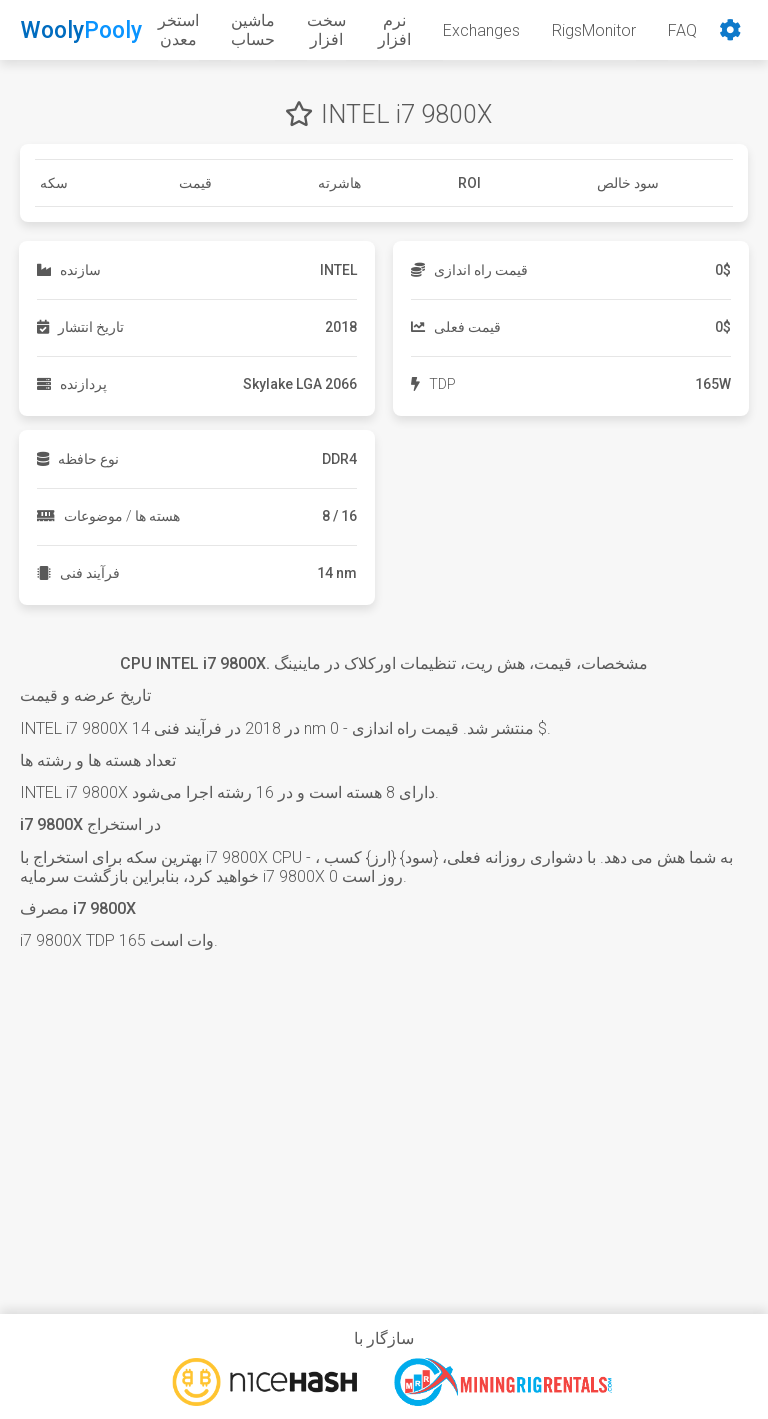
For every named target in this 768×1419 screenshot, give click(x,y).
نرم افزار (394, 30)
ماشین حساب (253, 30)
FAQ (682, 30)
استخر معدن (178, 30)
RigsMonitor (594, 30)
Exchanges (481, 30)
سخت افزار (326, 30)
